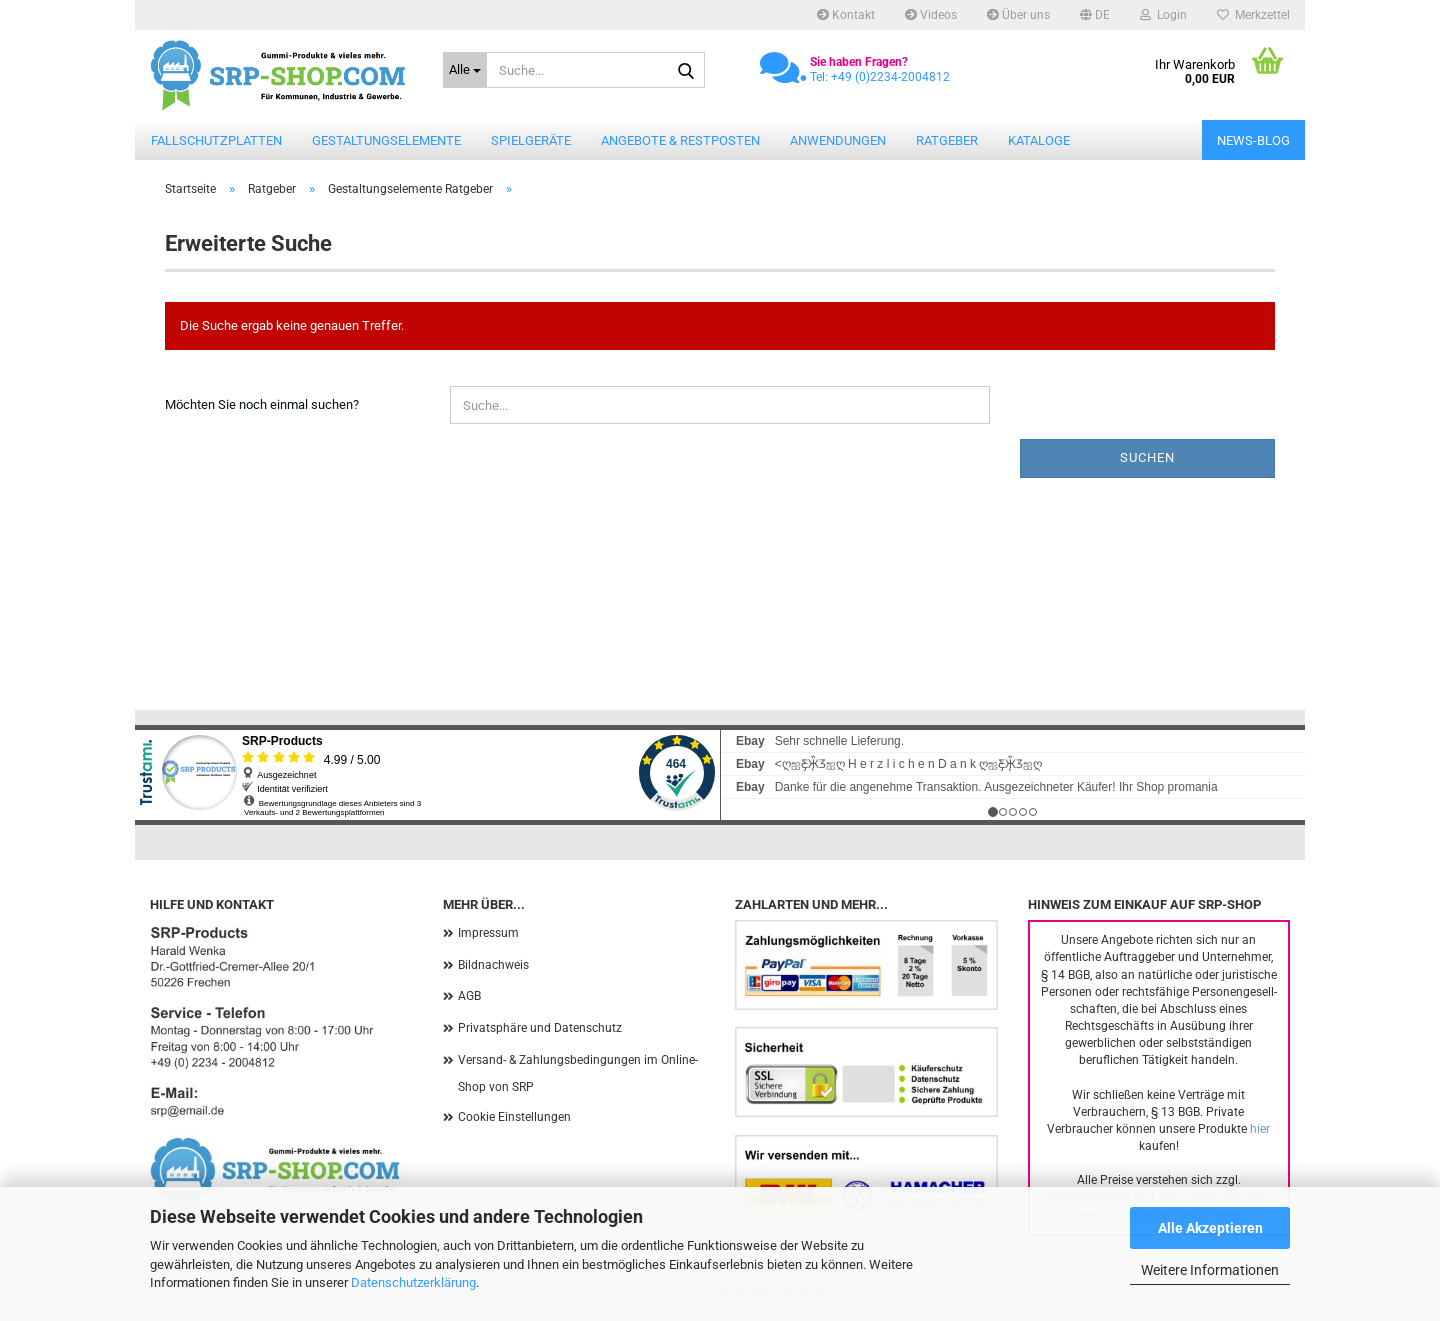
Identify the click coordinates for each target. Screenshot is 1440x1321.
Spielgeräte (531, 140)
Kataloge (1039, 140)
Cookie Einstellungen (514, 1117)
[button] (1095, 15)
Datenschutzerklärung (413, 1282)
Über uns (1018, 15)
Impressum (488, 933)
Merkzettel (1253, 15)
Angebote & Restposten (680, 140)
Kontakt (846, 15)
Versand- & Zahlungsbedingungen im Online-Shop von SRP (578, 1074)
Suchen (1147, 457)
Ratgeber (947, 140)
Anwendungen (838, 140)
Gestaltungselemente (386, 140)
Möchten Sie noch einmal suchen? (262, 404)
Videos (931, 15)
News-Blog (1253, 140)
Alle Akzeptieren (1210, 1228)
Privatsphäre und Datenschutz (540, 1028)
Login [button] (1163, 15)
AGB (469, 996)
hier (1260, 1129)
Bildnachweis (493, 965)
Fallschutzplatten (216, 140)
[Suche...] (465, 70)
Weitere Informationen (1210, 1270)
